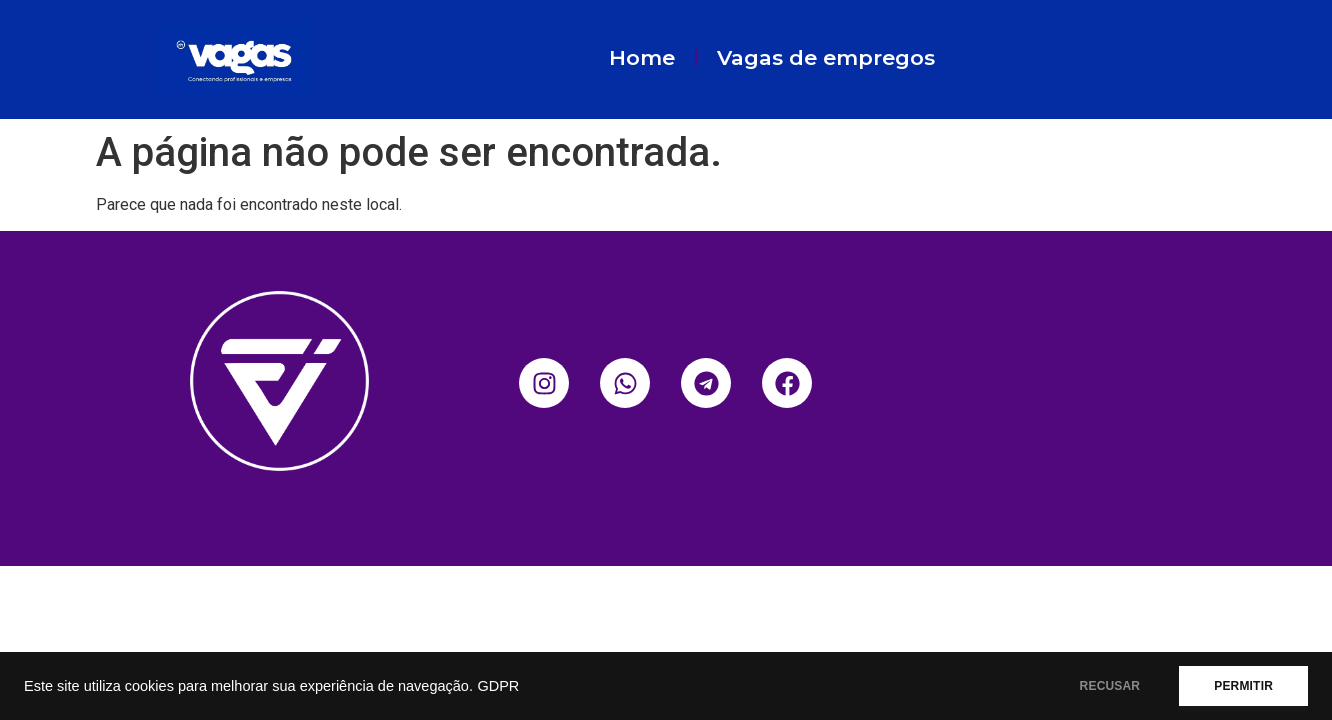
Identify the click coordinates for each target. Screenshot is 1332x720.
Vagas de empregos (826, 57)
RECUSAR (1110, 686)
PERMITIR (1243, 686)
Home (642, 57)
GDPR (498, 686)
